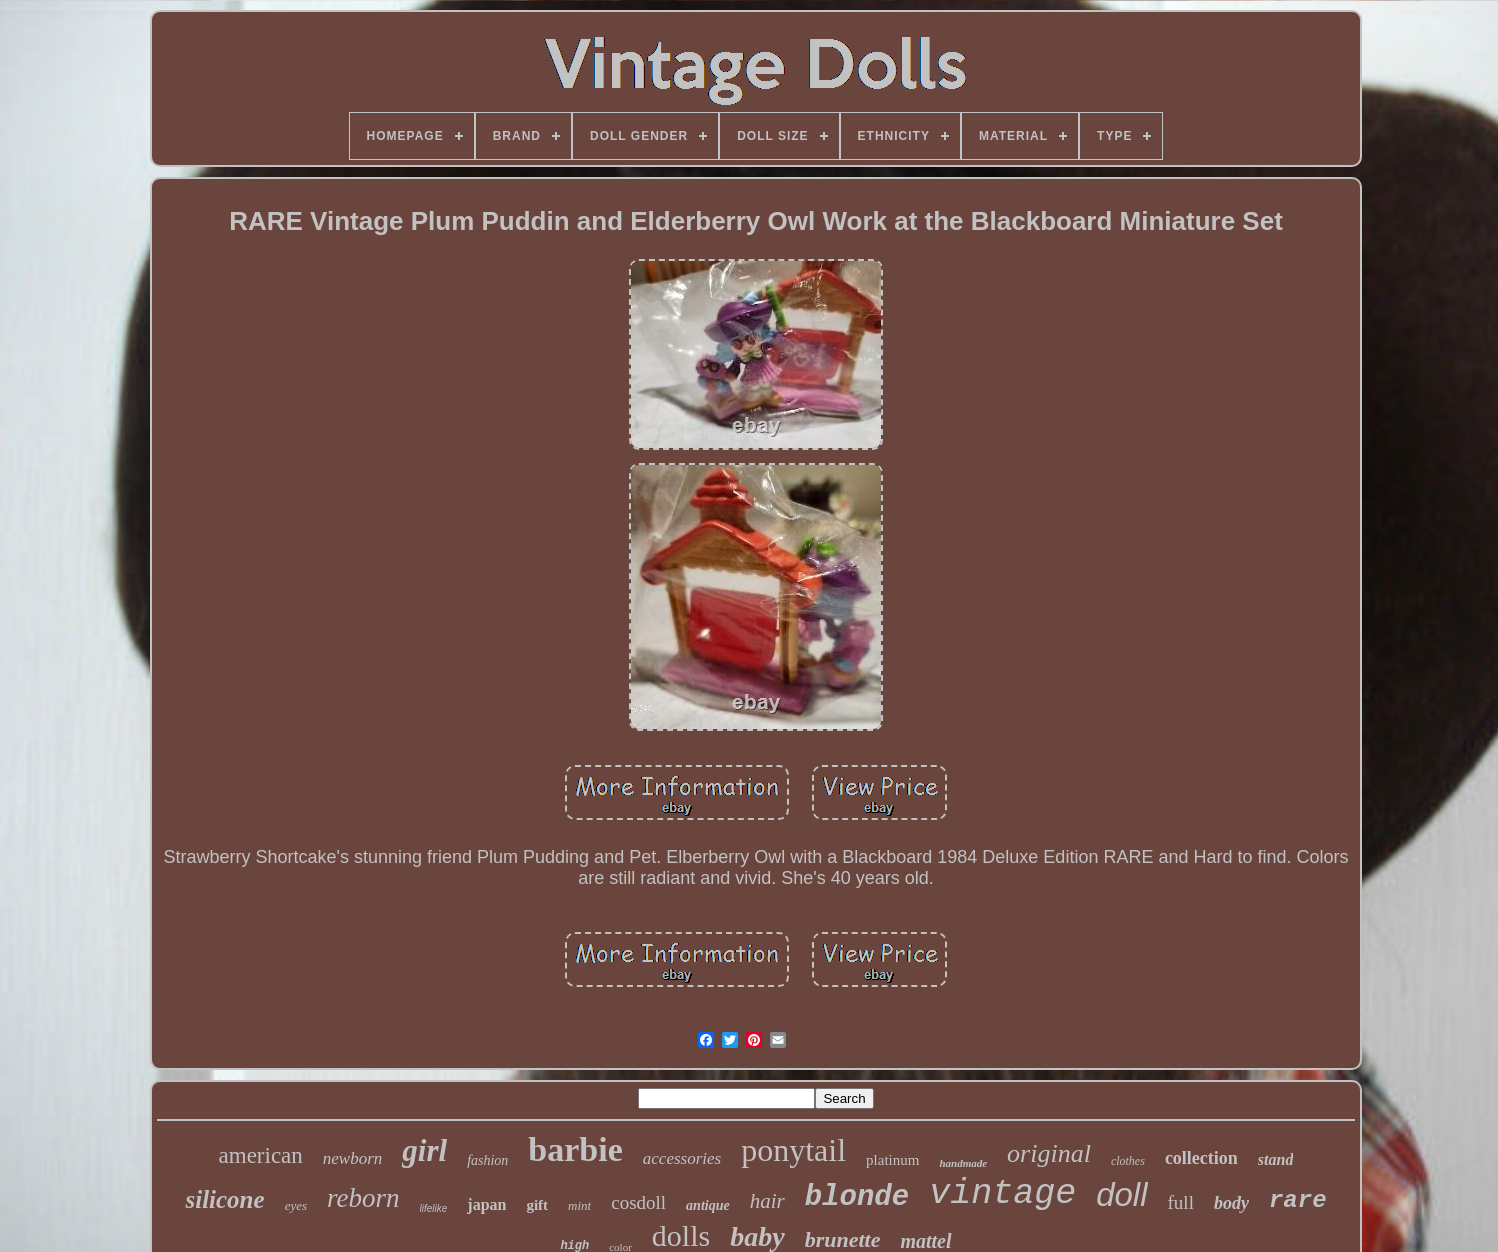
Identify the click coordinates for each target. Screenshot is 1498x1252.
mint (579, 1205)
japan (486, 1204)
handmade (963, 1163)
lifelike (434, 1208)
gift (537, 1205)
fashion (487, 1160)
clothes (1128, 1161)
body (1231, 1203)
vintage (1002, 1194)
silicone (224, 1199)
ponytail (793, 1150)
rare (1298, 1200)
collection (1201, 1158)
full (1181, 1202)
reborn (363, 1198)
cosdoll (638, 1202)
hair (767, 1201)
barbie (575, 1149)
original (1049, 1153)
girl (424, 1150)
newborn (353, 1158)
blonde (857, 1197)
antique (708, 1205)
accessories (682, 1158)
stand (1276, 1159)
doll (1121, 1194)
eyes (296, 1205)
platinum (892, 1160)
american (261, 1155)
